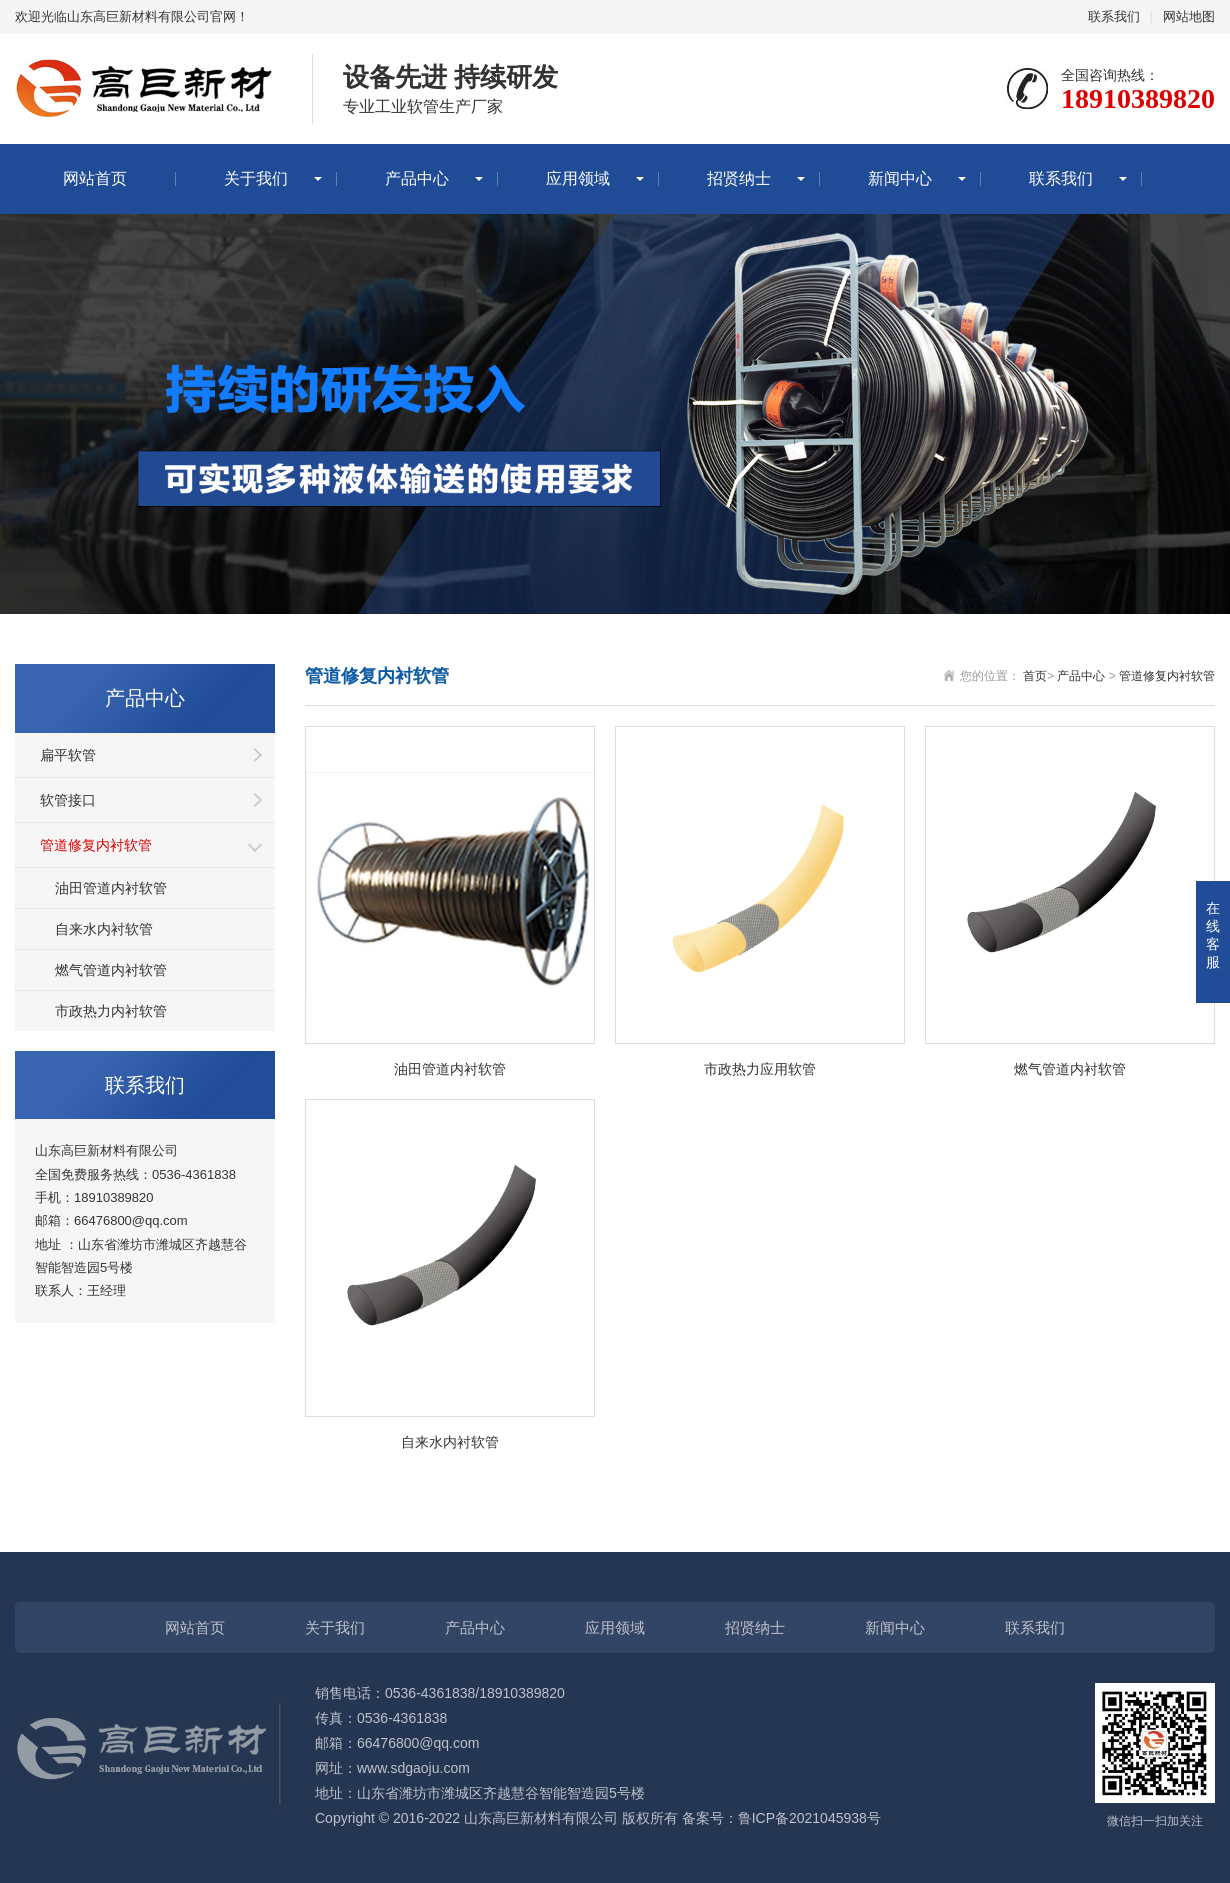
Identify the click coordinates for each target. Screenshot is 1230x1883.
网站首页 (95, 178)
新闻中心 (900, 178)
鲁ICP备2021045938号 (809, 1818)
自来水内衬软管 (104, 929)
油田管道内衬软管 (111, 888)
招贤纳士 (739, 178)
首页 (1035, 676)
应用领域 (578, 178)
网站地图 (1189, 16)
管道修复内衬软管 (96, 845)
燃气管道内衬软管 (111, 970)
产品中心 (417, 178)
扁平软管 (68, 755)
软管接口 (68, 800)
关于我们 (256, 178)
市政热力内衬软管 (111, 1011)
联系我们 (1114, 16)
